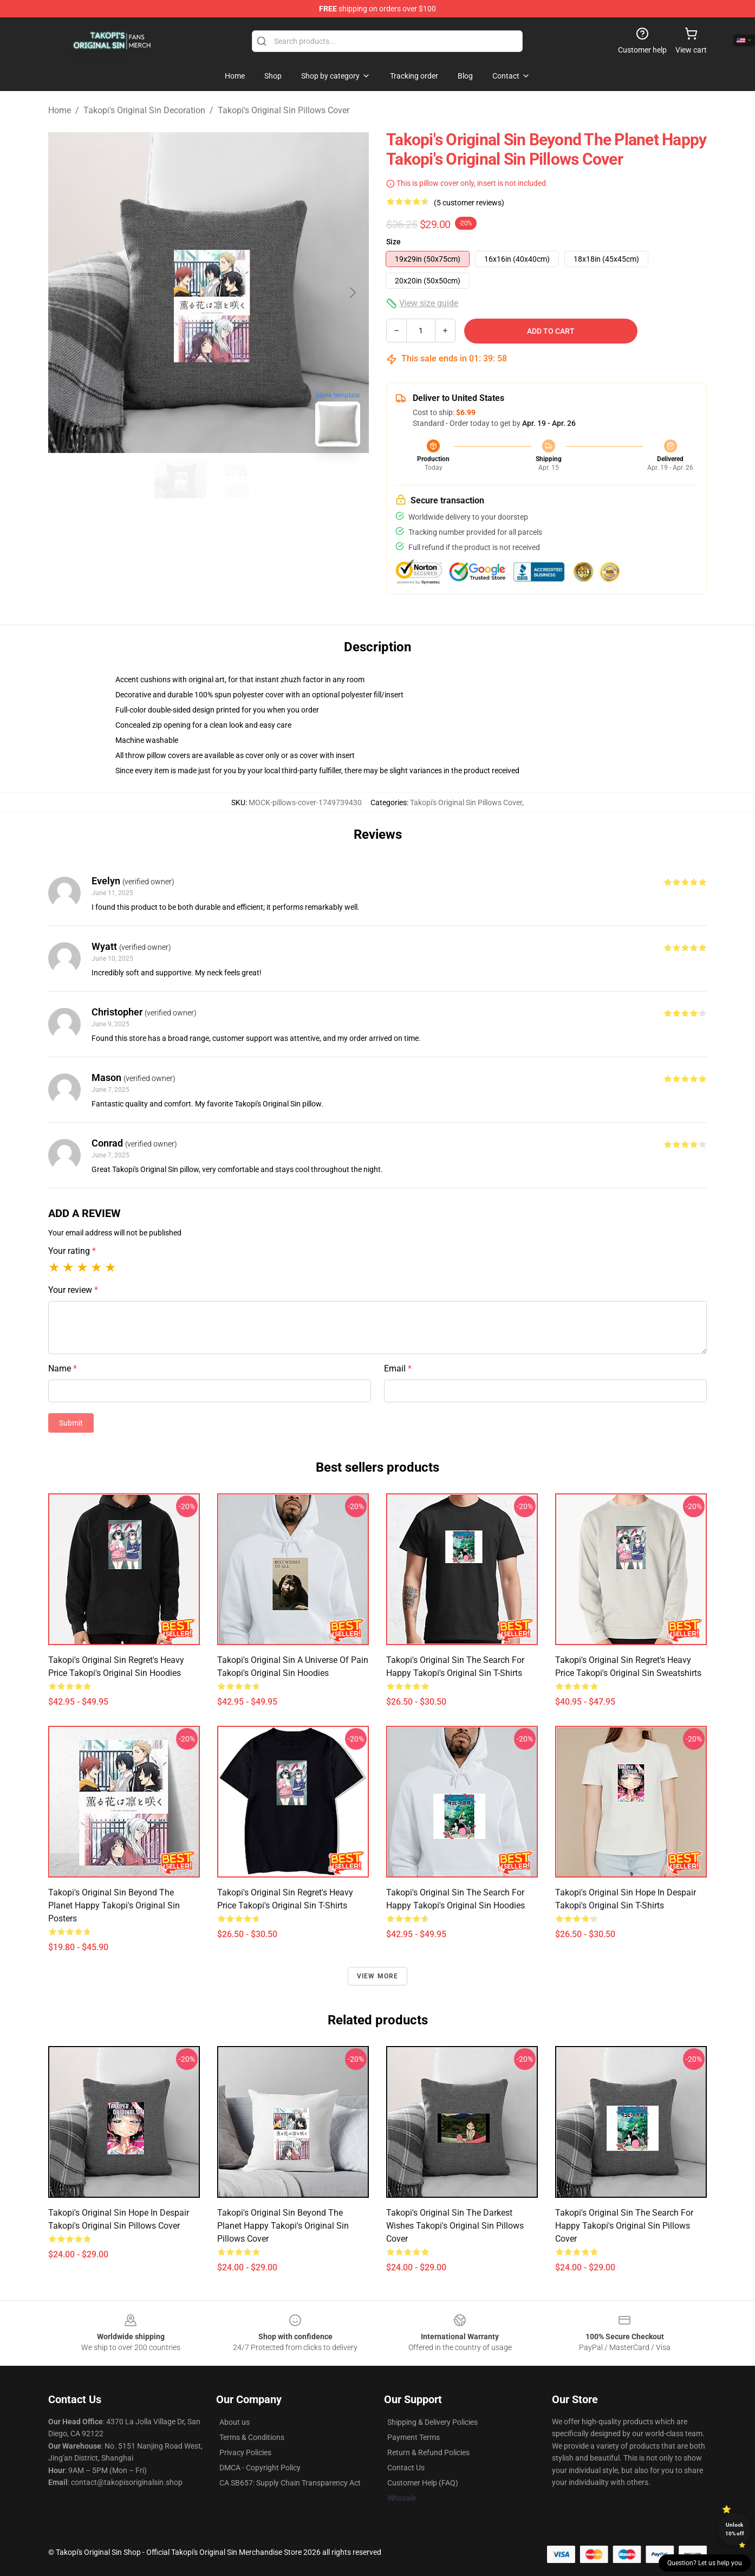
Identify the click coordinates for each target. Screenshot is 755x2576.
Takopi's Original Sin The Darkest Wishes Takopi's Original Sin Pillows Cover (455, 2226)
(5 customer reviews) (469, 202)
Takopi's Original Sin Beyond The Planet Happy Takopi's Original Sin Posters (114, 1905)
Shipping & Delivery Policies (432, 2422)
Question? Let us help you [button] (704, 2563)
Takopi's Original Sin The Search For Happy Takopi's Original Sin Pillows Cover (624, 2226)
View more (378, 1976)
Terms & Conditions (251, 2437)
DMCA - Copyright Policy (260, 2467)
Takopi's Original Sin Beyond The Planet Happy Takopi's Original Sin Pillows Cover (283, 2226)
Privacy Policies (245, 2452)
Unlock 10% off (734, 2529)
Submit (71, 1423)
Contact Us (406, 2467)
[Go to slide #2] (237, 479)
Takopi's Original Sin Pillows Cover (283, 110)
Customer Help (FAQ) (422, 2482)
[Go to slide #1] (180, 479)
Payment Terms (413, 2437)
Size (393, 241)
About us (234, 2422)
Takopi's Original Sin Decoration (144, 110)
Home (59, 110)
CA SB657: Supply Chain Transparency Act (290, 2482)
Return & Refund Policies (428, 2452)
